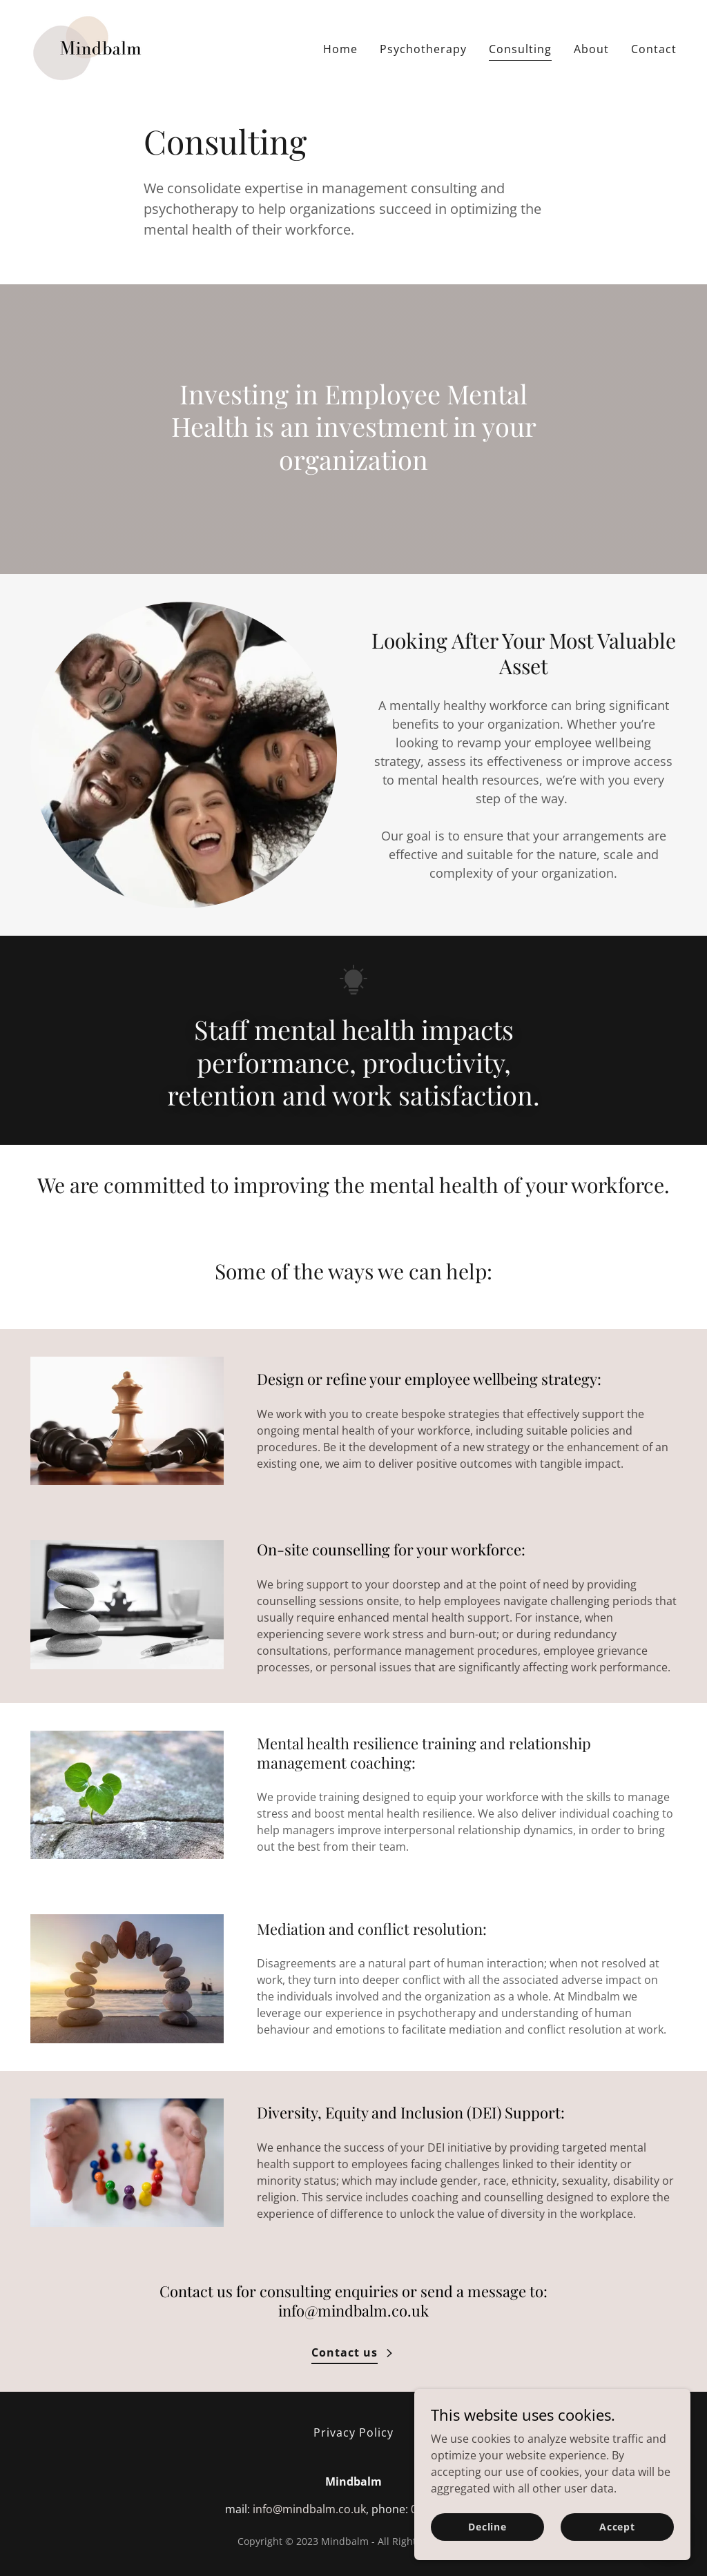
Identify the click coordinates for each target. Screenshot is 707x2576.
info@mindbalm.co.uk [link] (309, 2509)
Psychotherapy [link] (423, 49)
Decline (487, 2526)
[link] (90, 45)
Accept (617, 2526)
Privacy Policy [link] (353, 2432)
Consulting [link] (520, 49)
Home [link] (340, 49)
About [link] (591, 49)
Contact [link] (654, 49)
